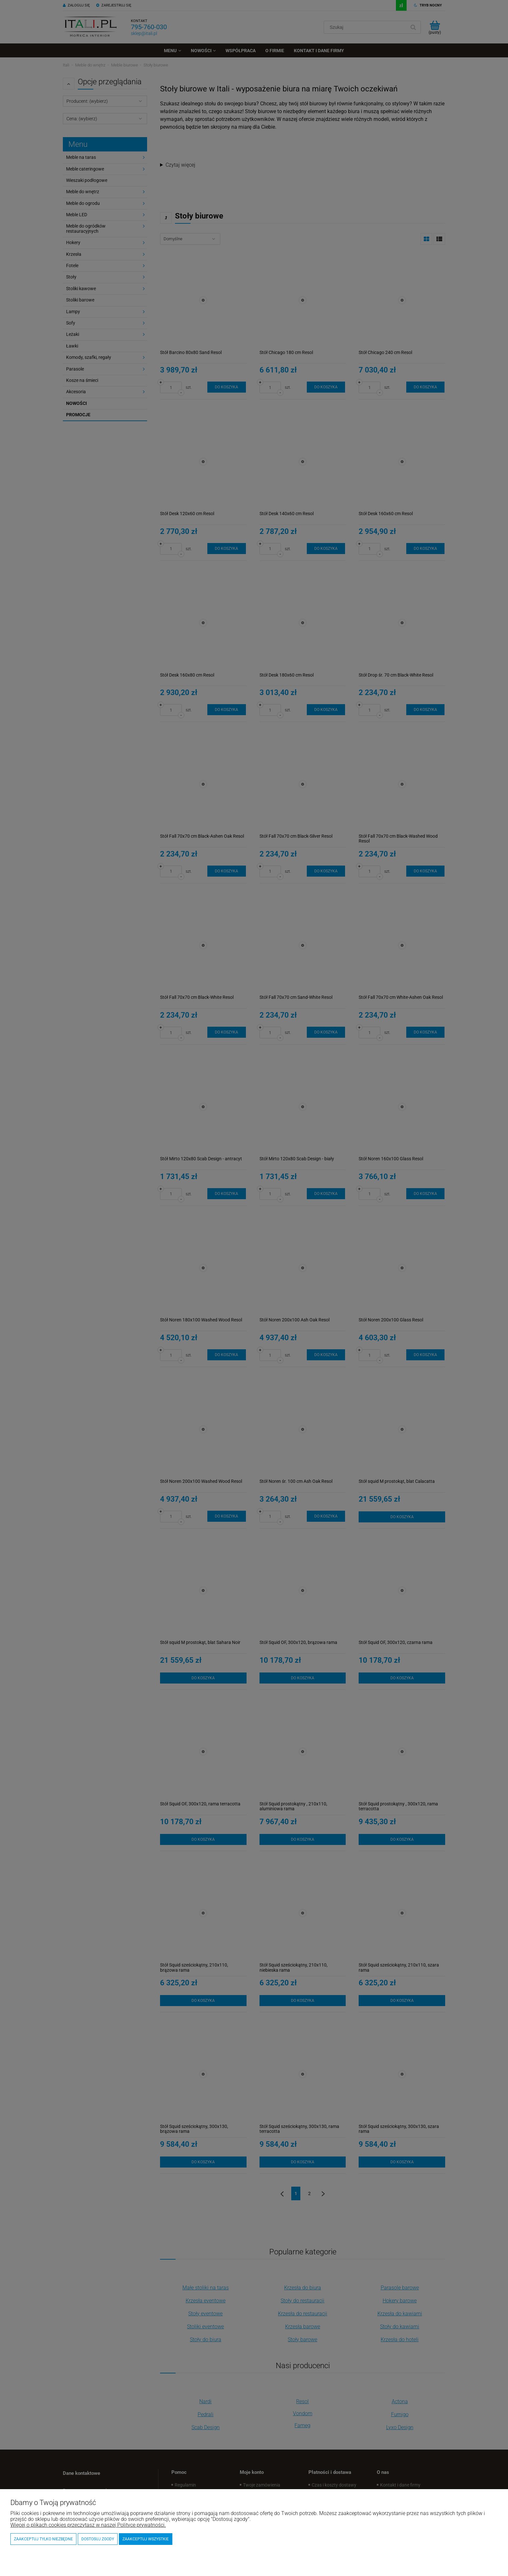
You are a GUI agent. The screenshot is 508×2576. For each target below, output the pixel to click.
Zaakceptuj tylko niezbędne (43, 2539)
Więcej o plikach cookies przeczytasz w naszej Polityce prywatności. (88, 2525)
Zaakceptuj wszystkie (145, 2539)
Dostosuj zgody (97, 2539)
